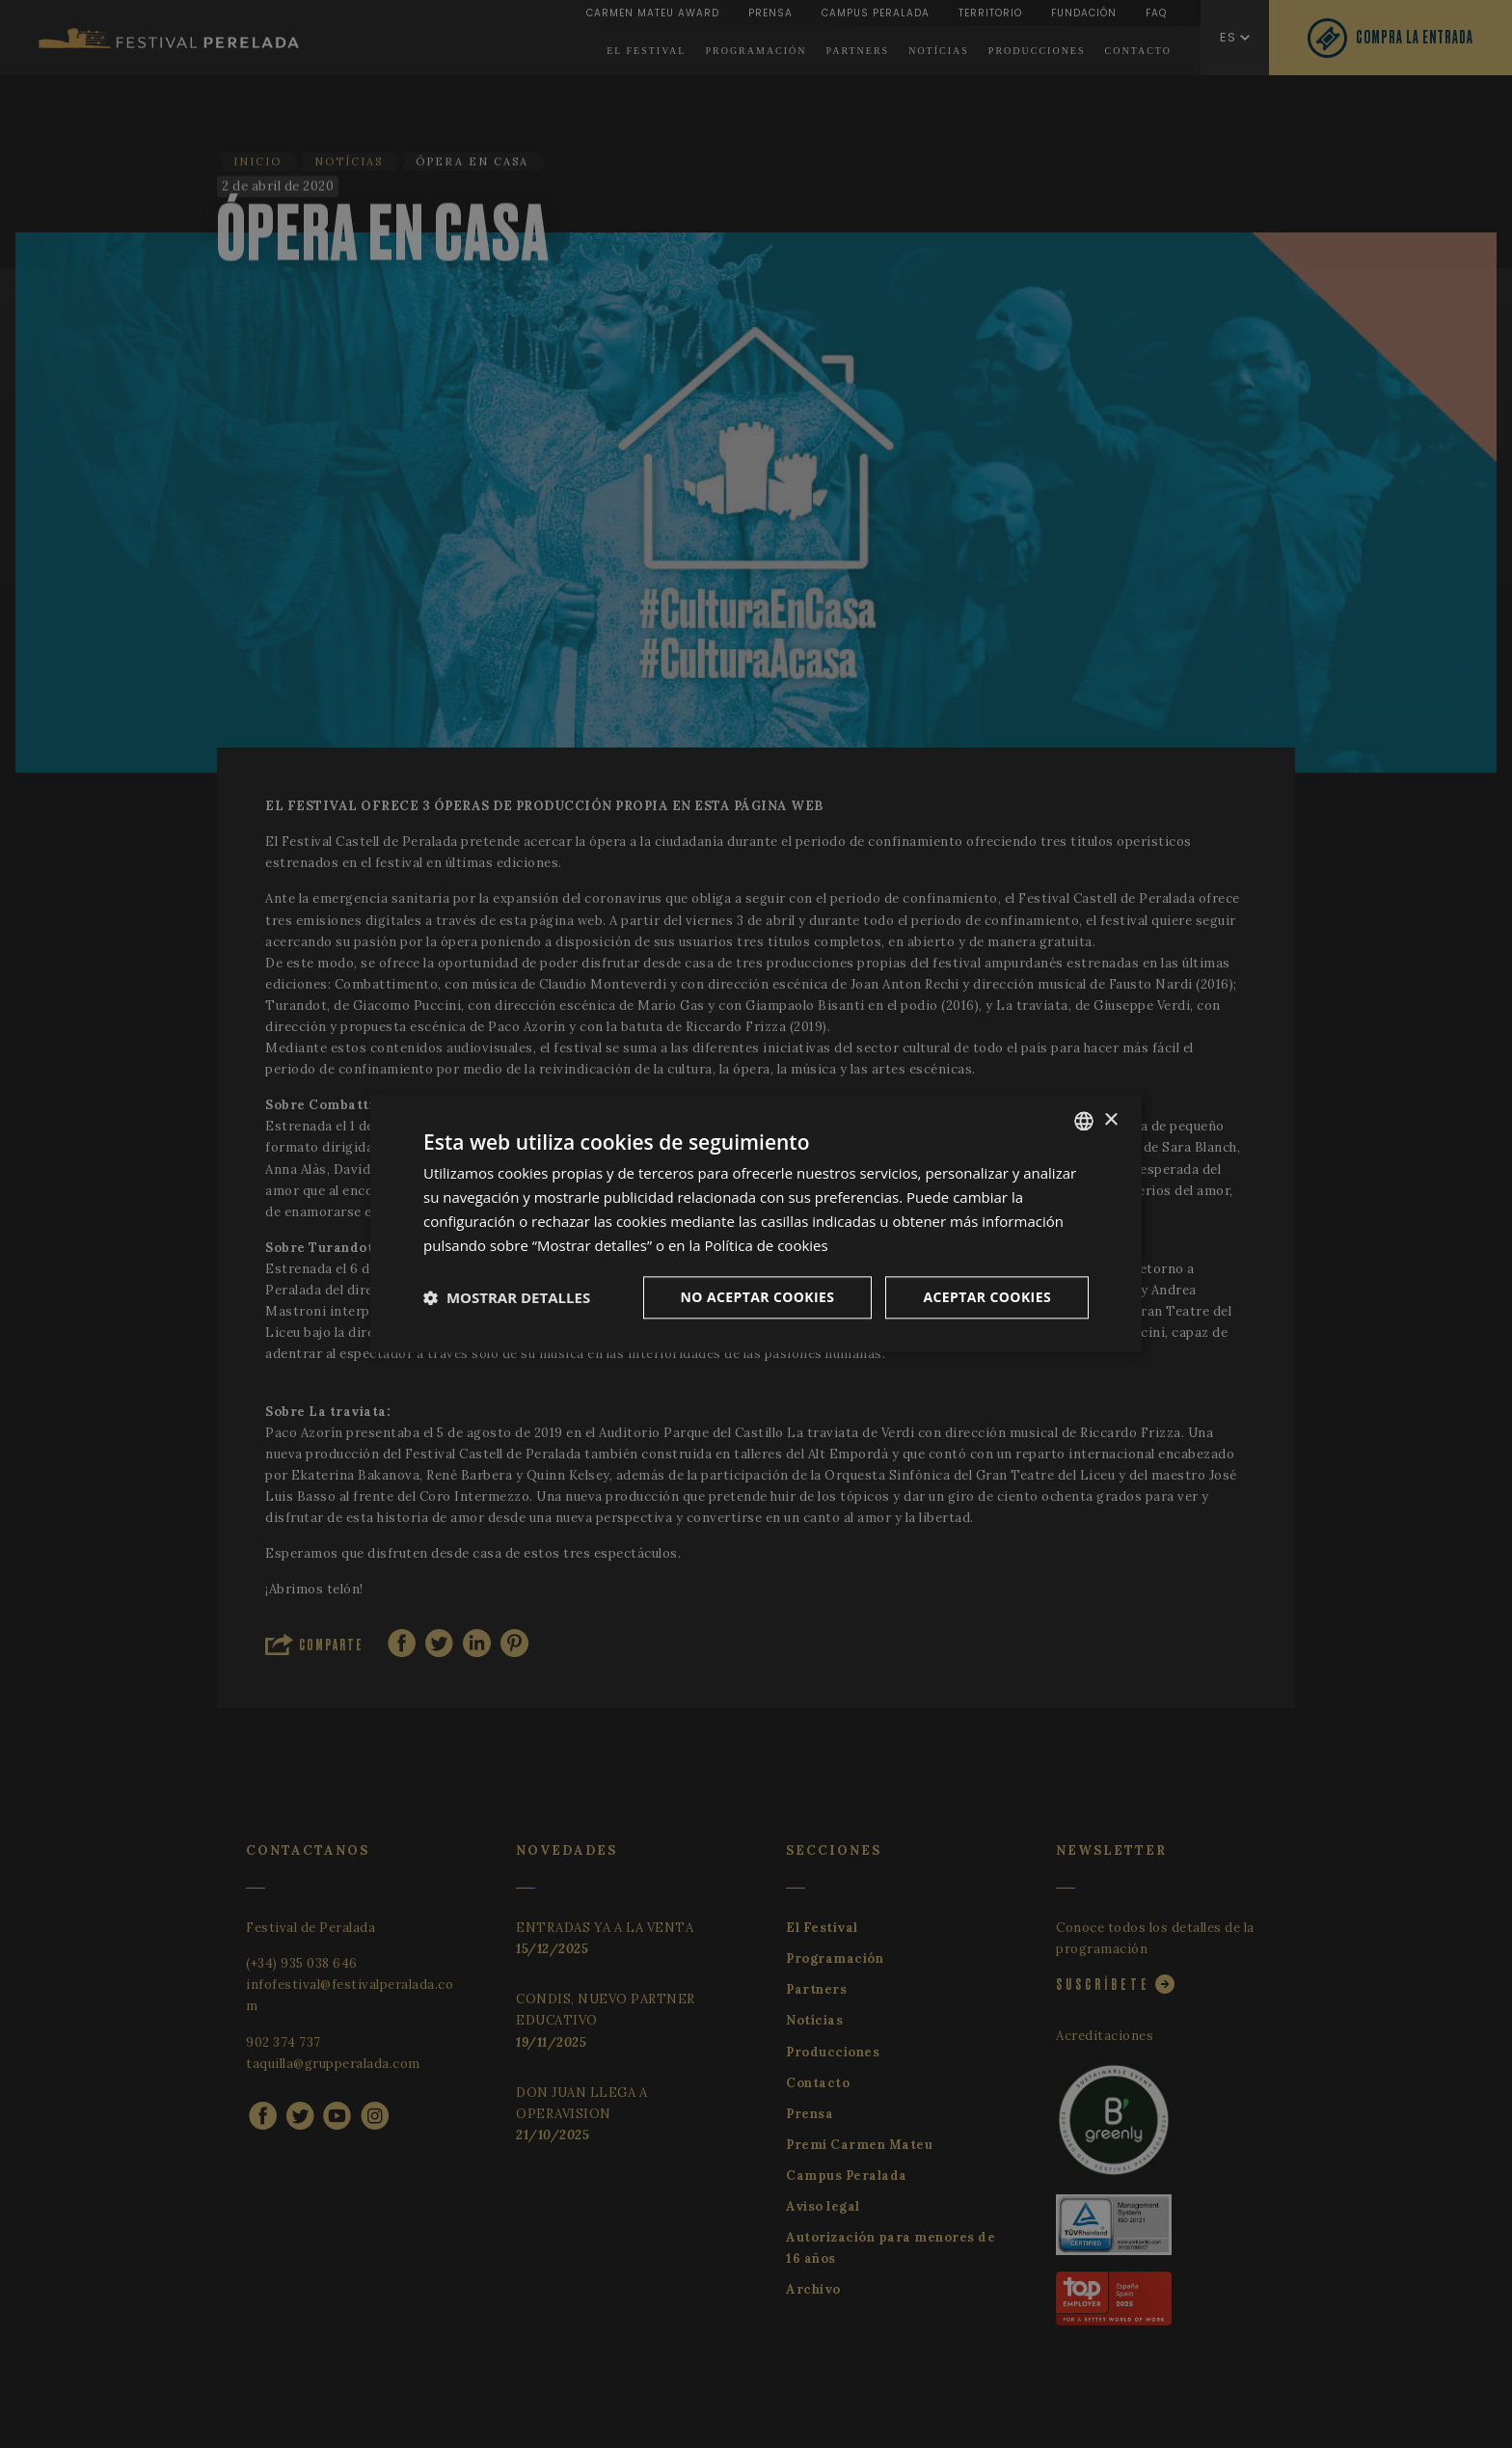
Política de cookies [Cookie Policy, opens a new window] (766, 1245)
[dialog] (756, 1223)
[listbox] (1084, 1120)
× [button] (1110, 1120)
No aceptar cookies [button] (758, 1298)
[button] (506, 1298)
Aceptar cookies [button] (987, 1298)
